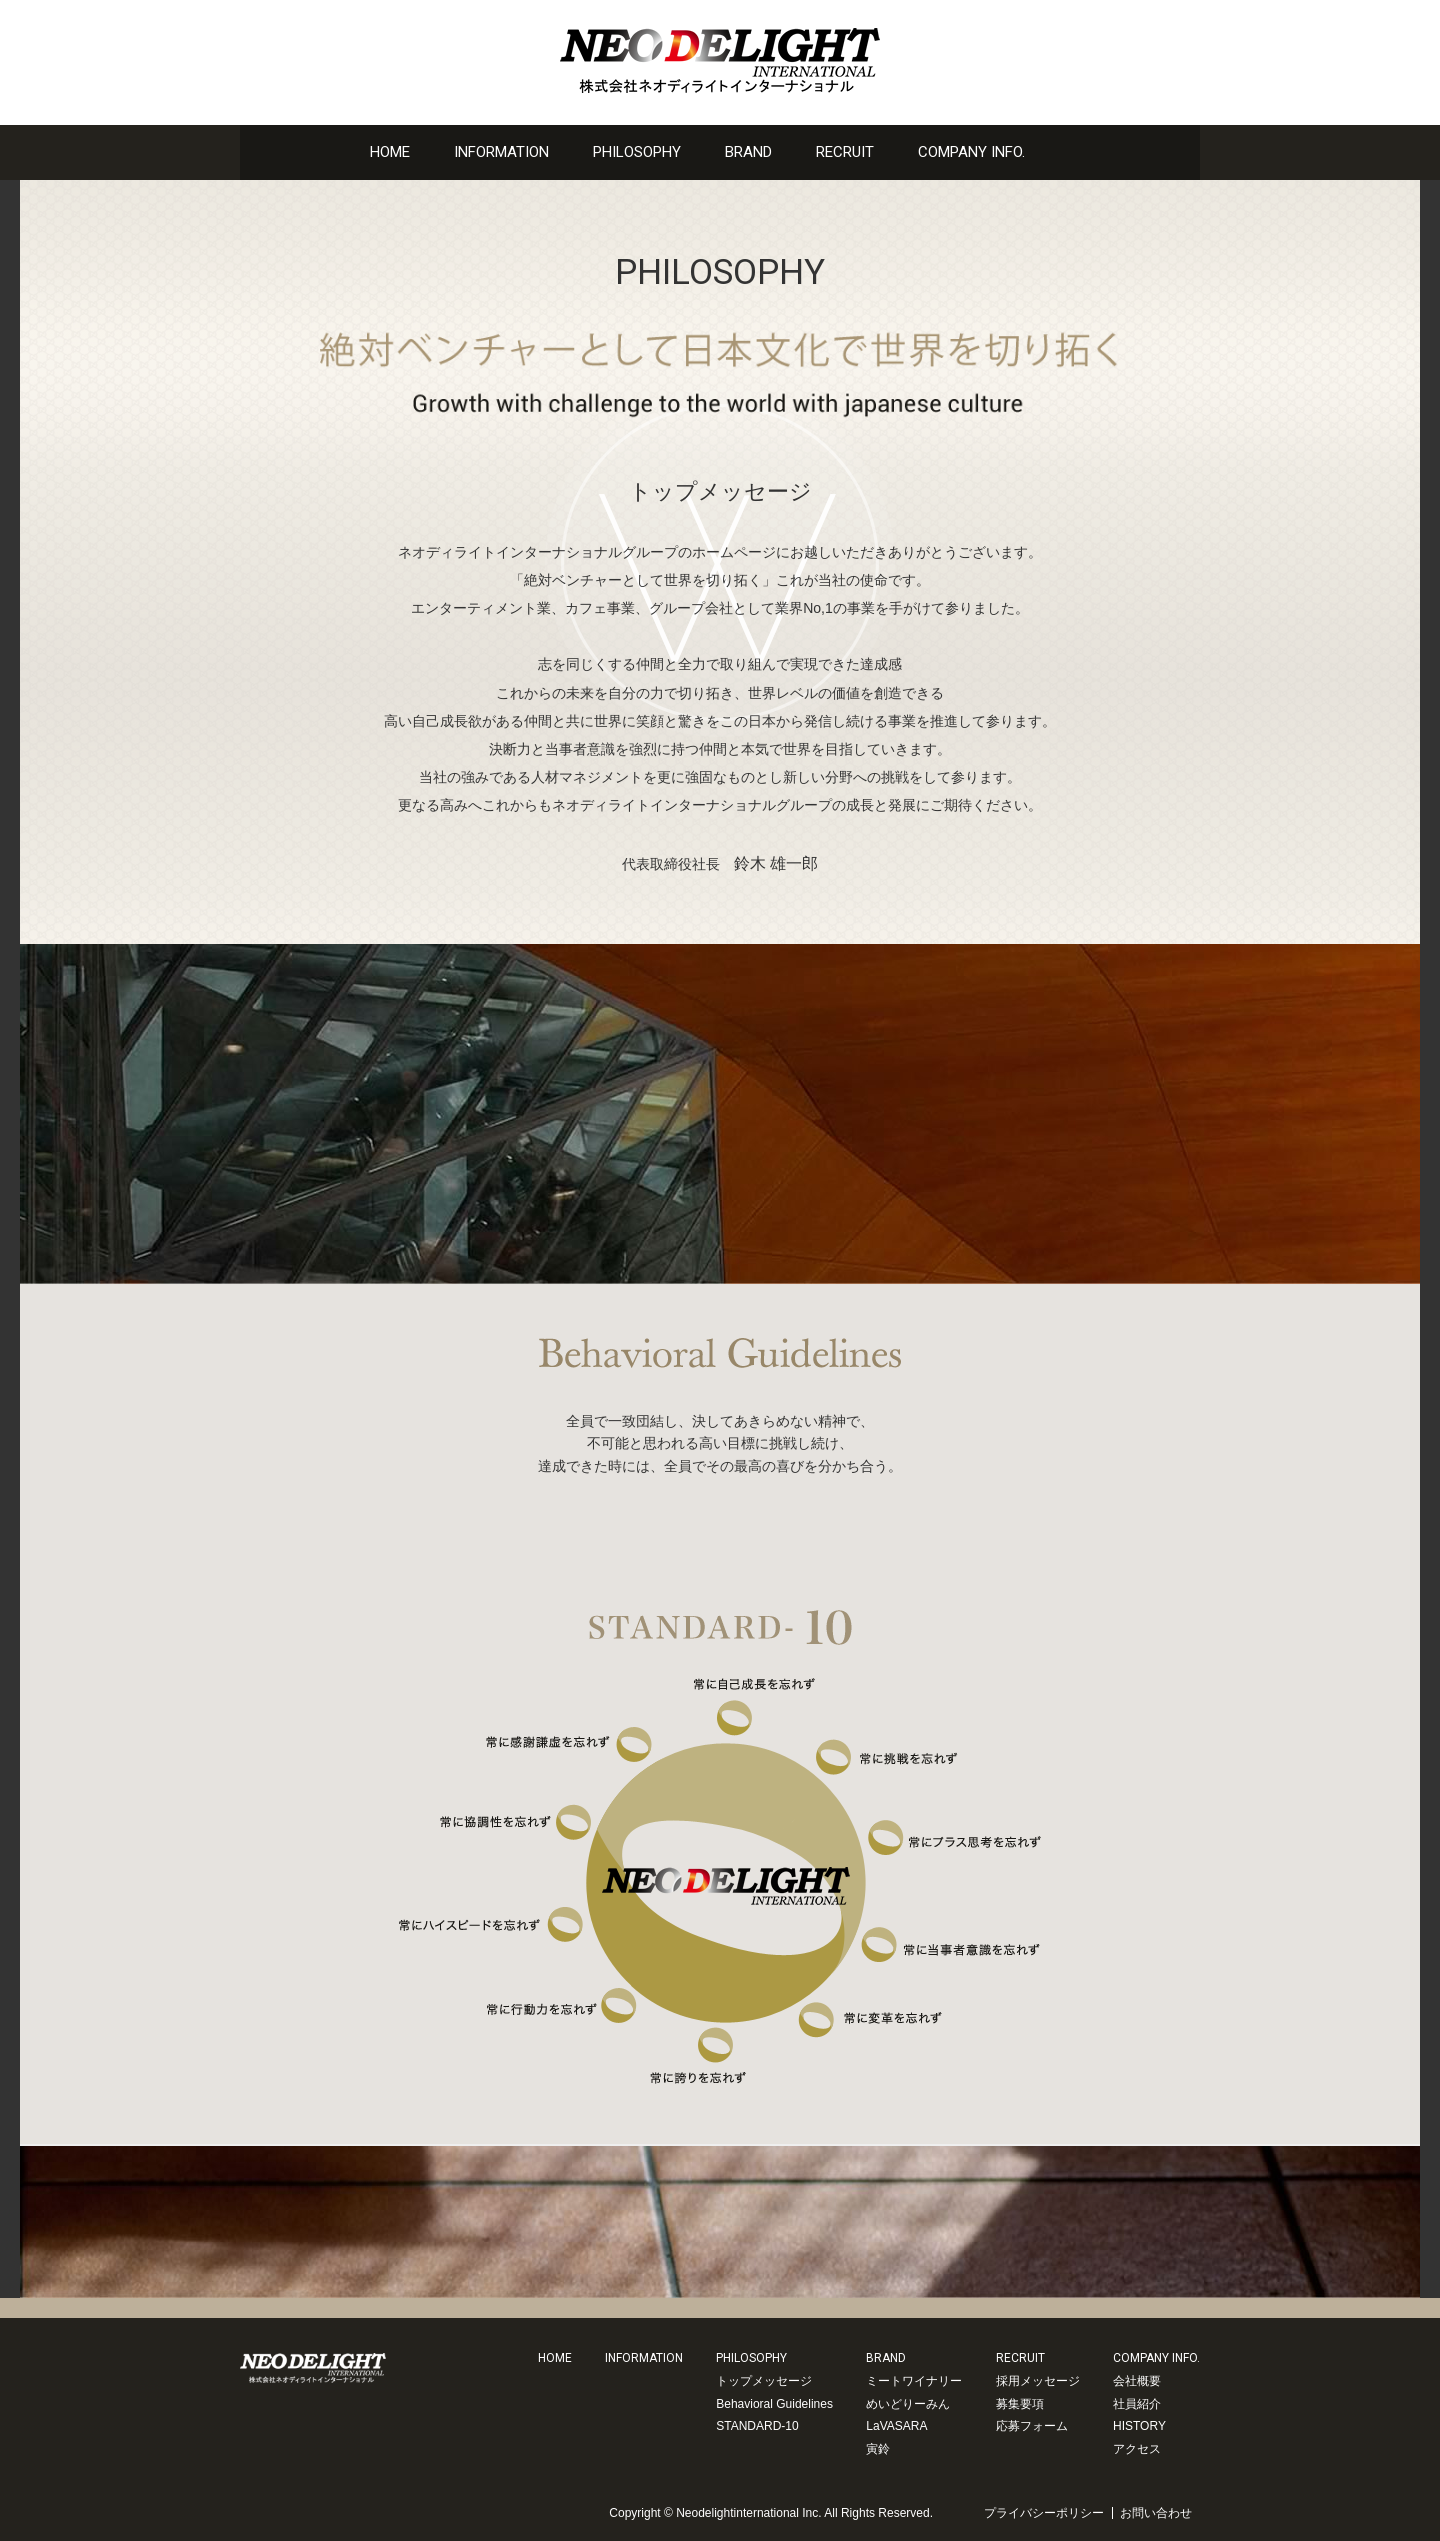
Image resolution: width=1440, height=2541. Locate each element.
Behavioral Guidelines (774, 2404)
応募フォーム (1032, 2426)
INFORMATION (501, 152)
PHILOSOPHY (637, 152)
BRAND (748, 152)
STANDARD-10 (757, 2426)
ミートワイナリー (914, 2381)
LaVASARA (896, 2426)
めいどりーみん (908, 2404)
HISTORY (1139, 2426)
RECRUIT (845, 152)
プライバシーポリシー (1044, 2513)
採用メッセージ (1038, 2381)
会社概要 (1137, 2381)
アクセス (1137, 2449)
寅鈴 (878, 2449)
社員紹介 (1137, 2404)
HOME (390, 152)
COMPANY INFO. (971, 152)
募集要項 (1020, 2404)
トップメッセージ (764, 2381)
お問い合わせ (1069, 152)
